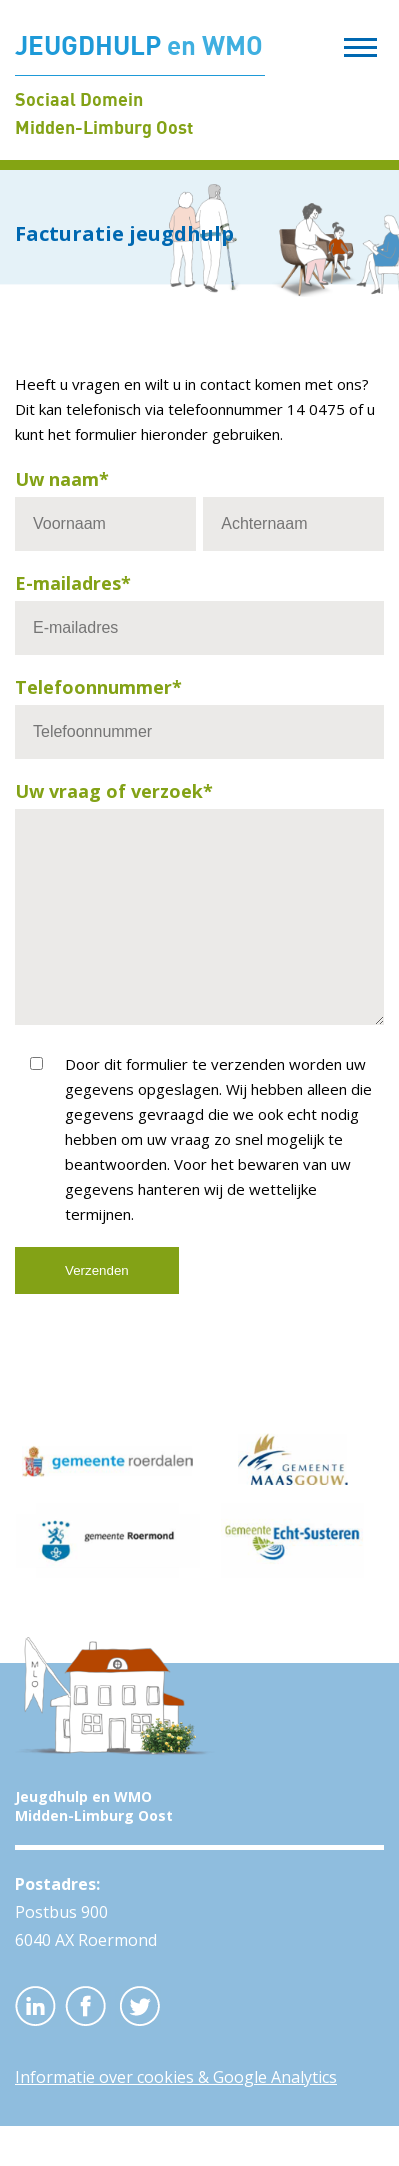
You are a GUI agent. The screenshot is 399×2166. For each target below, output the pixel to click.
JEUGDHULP (139, 45)
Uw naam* (62, 479)
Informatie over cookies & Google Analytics (176, 2117)
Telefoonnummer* (98, 687)
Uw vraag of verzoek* (114, 791)
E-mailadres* (73, 583)
